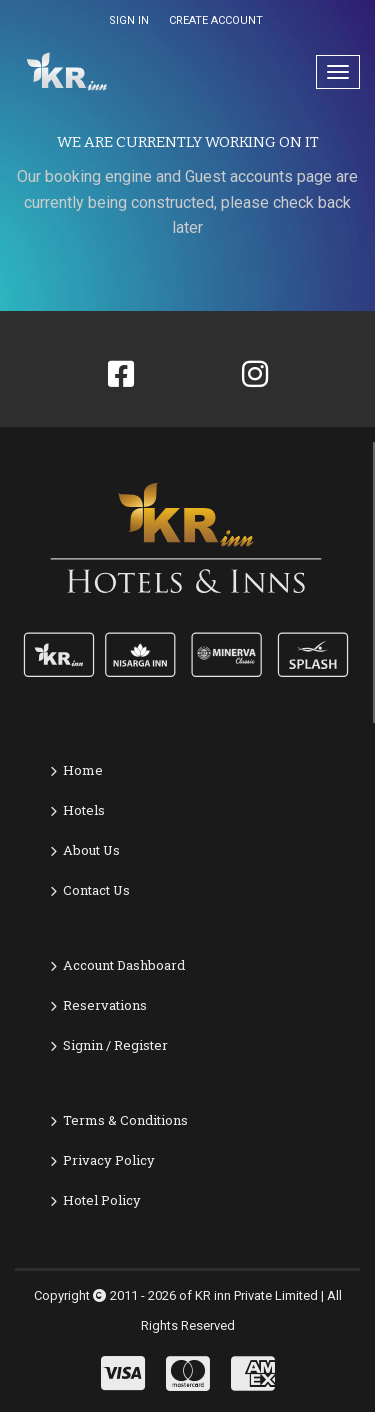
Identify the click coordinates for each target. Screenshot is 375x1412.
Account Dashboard (124, 965)
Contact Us (96, 890)
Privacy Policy (109, 1160)
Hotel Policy (102, 1200)
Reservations (105, 1005)
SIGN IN (129, 20)
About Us (91, 850)
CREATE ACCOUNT (216, 20)
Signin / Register (115, 1045)
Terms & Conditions (125, 1120)
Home (83, 770)
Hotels (84, 810)
